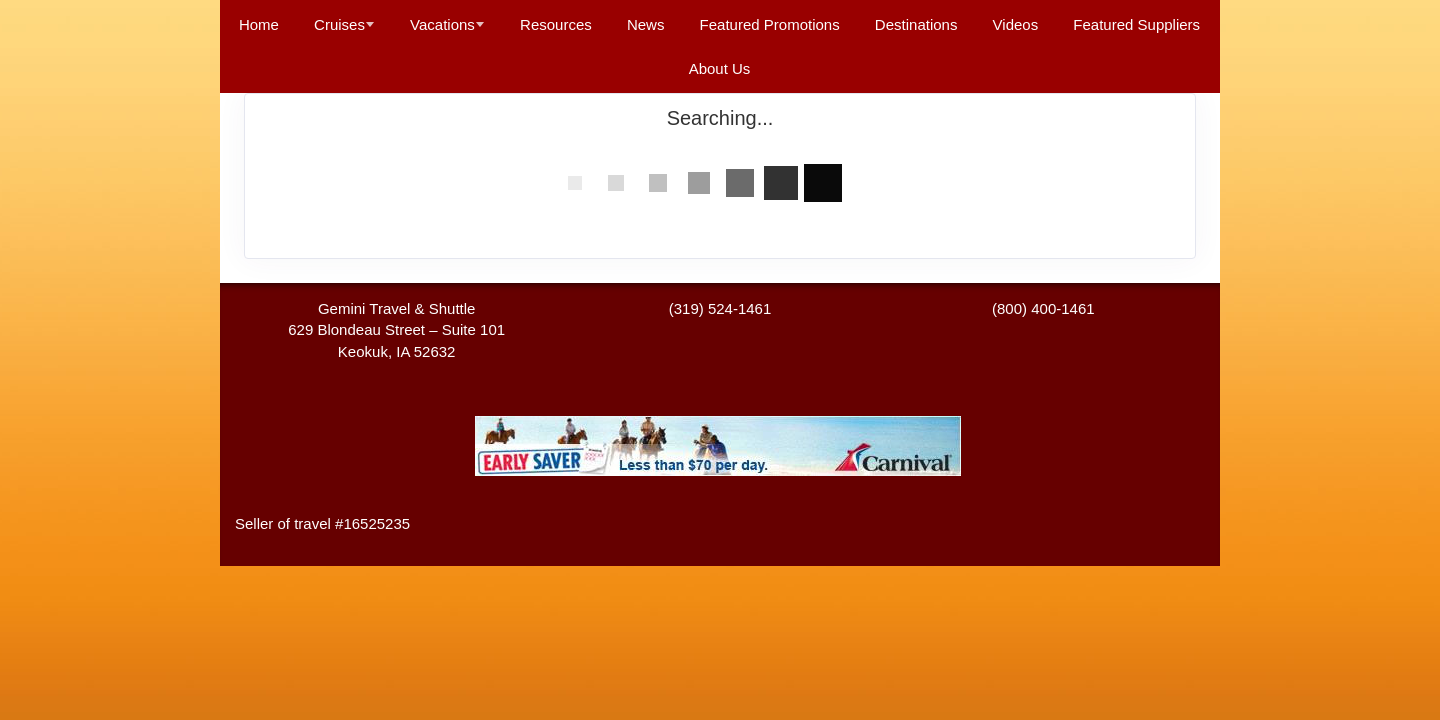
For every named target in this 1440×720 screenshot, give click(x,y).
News (646, 24)
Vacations (442, 24)
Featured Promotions (770, 24)
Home (259, 24)
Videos (1016, 24)
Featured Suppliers (1136, 24)
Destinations (916, 24)
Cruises (339, 24)
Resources (556, 24)
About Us (720, 68)
